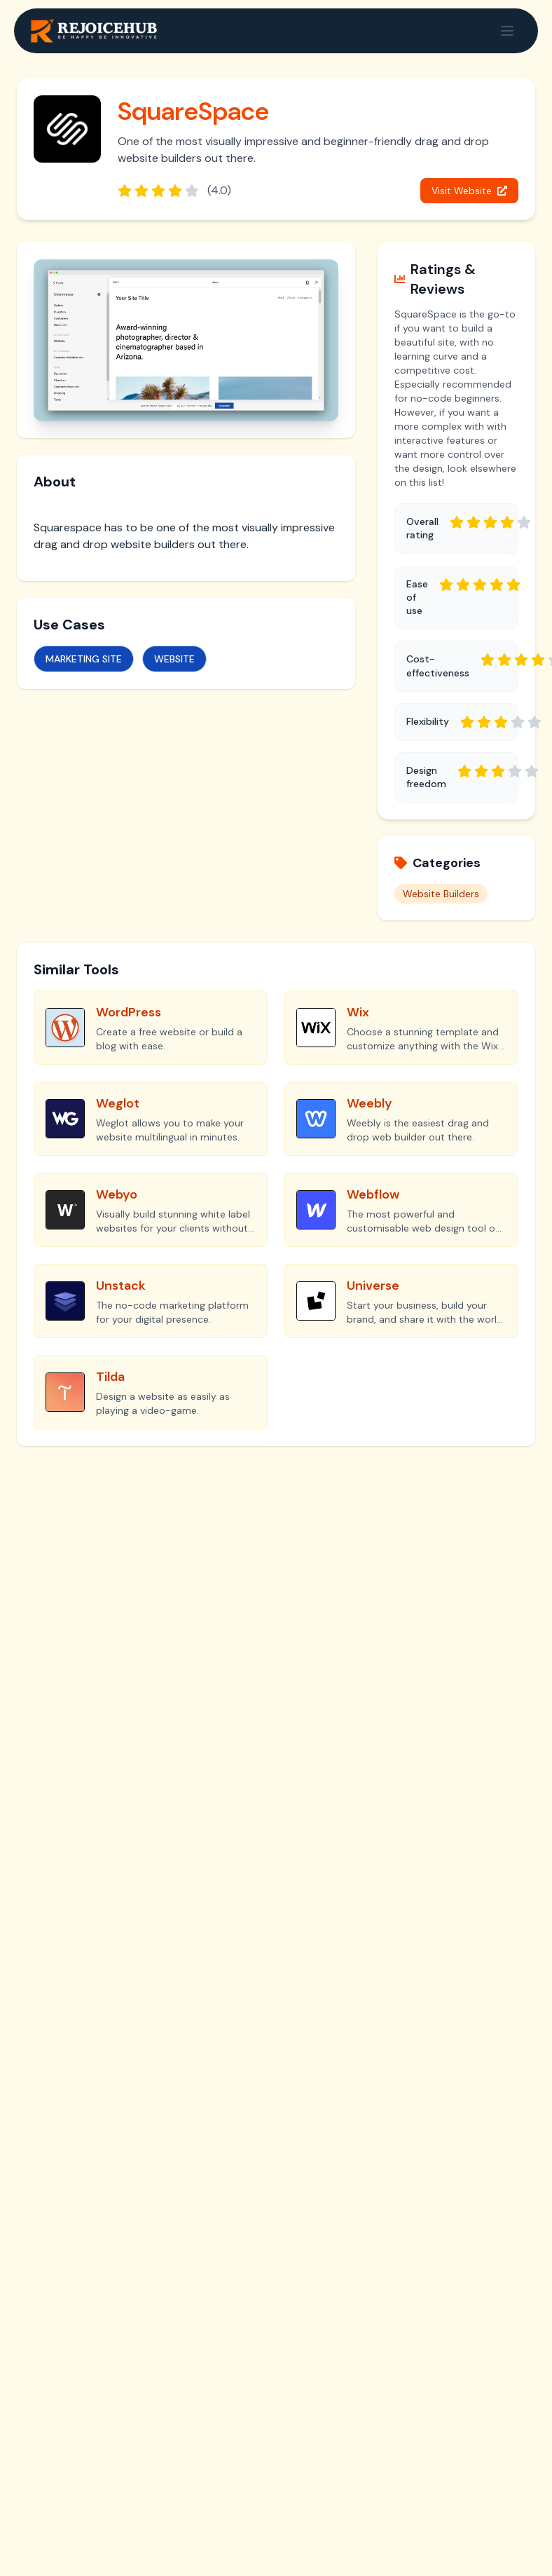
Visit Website (469, 190)
